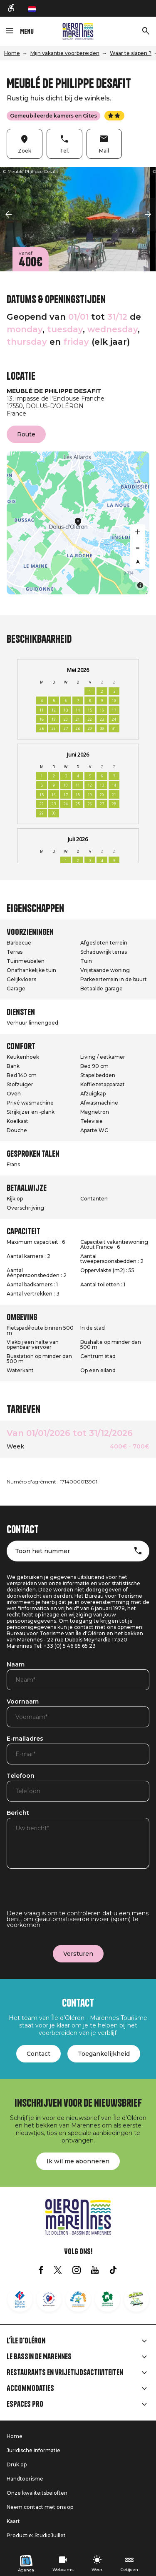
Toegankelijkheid (104, 2053)
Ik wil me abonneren (78, 2161)
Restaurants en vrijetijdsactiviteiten (65, 2372)
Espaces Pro (25, 2404)
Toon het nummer (42, 1551)
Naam (16, 1664)
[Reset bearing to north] (137, 561)
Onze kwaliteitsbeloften (37, 2493)
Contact (38, 2053)
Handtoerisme (25, 2479)
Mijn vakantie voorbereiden (64, 53)
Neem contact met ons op (40, 2507)
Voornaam (23, 1702)
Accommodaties (30, 2388)
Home (12, 53)
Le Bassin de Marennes (39, 2356)
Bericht (18, 1813)
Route (26, 434)
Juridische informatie (33, 2450)
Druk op (17, 2464)
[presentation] (70, 1894)
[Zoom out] (137, 546)
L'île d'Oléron (26, 2341)
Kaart (13, 2521)
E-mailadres (25, 1739)
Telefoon (21, 1776)
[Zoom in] (137, 531)
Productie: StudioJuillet (36, 2535)
